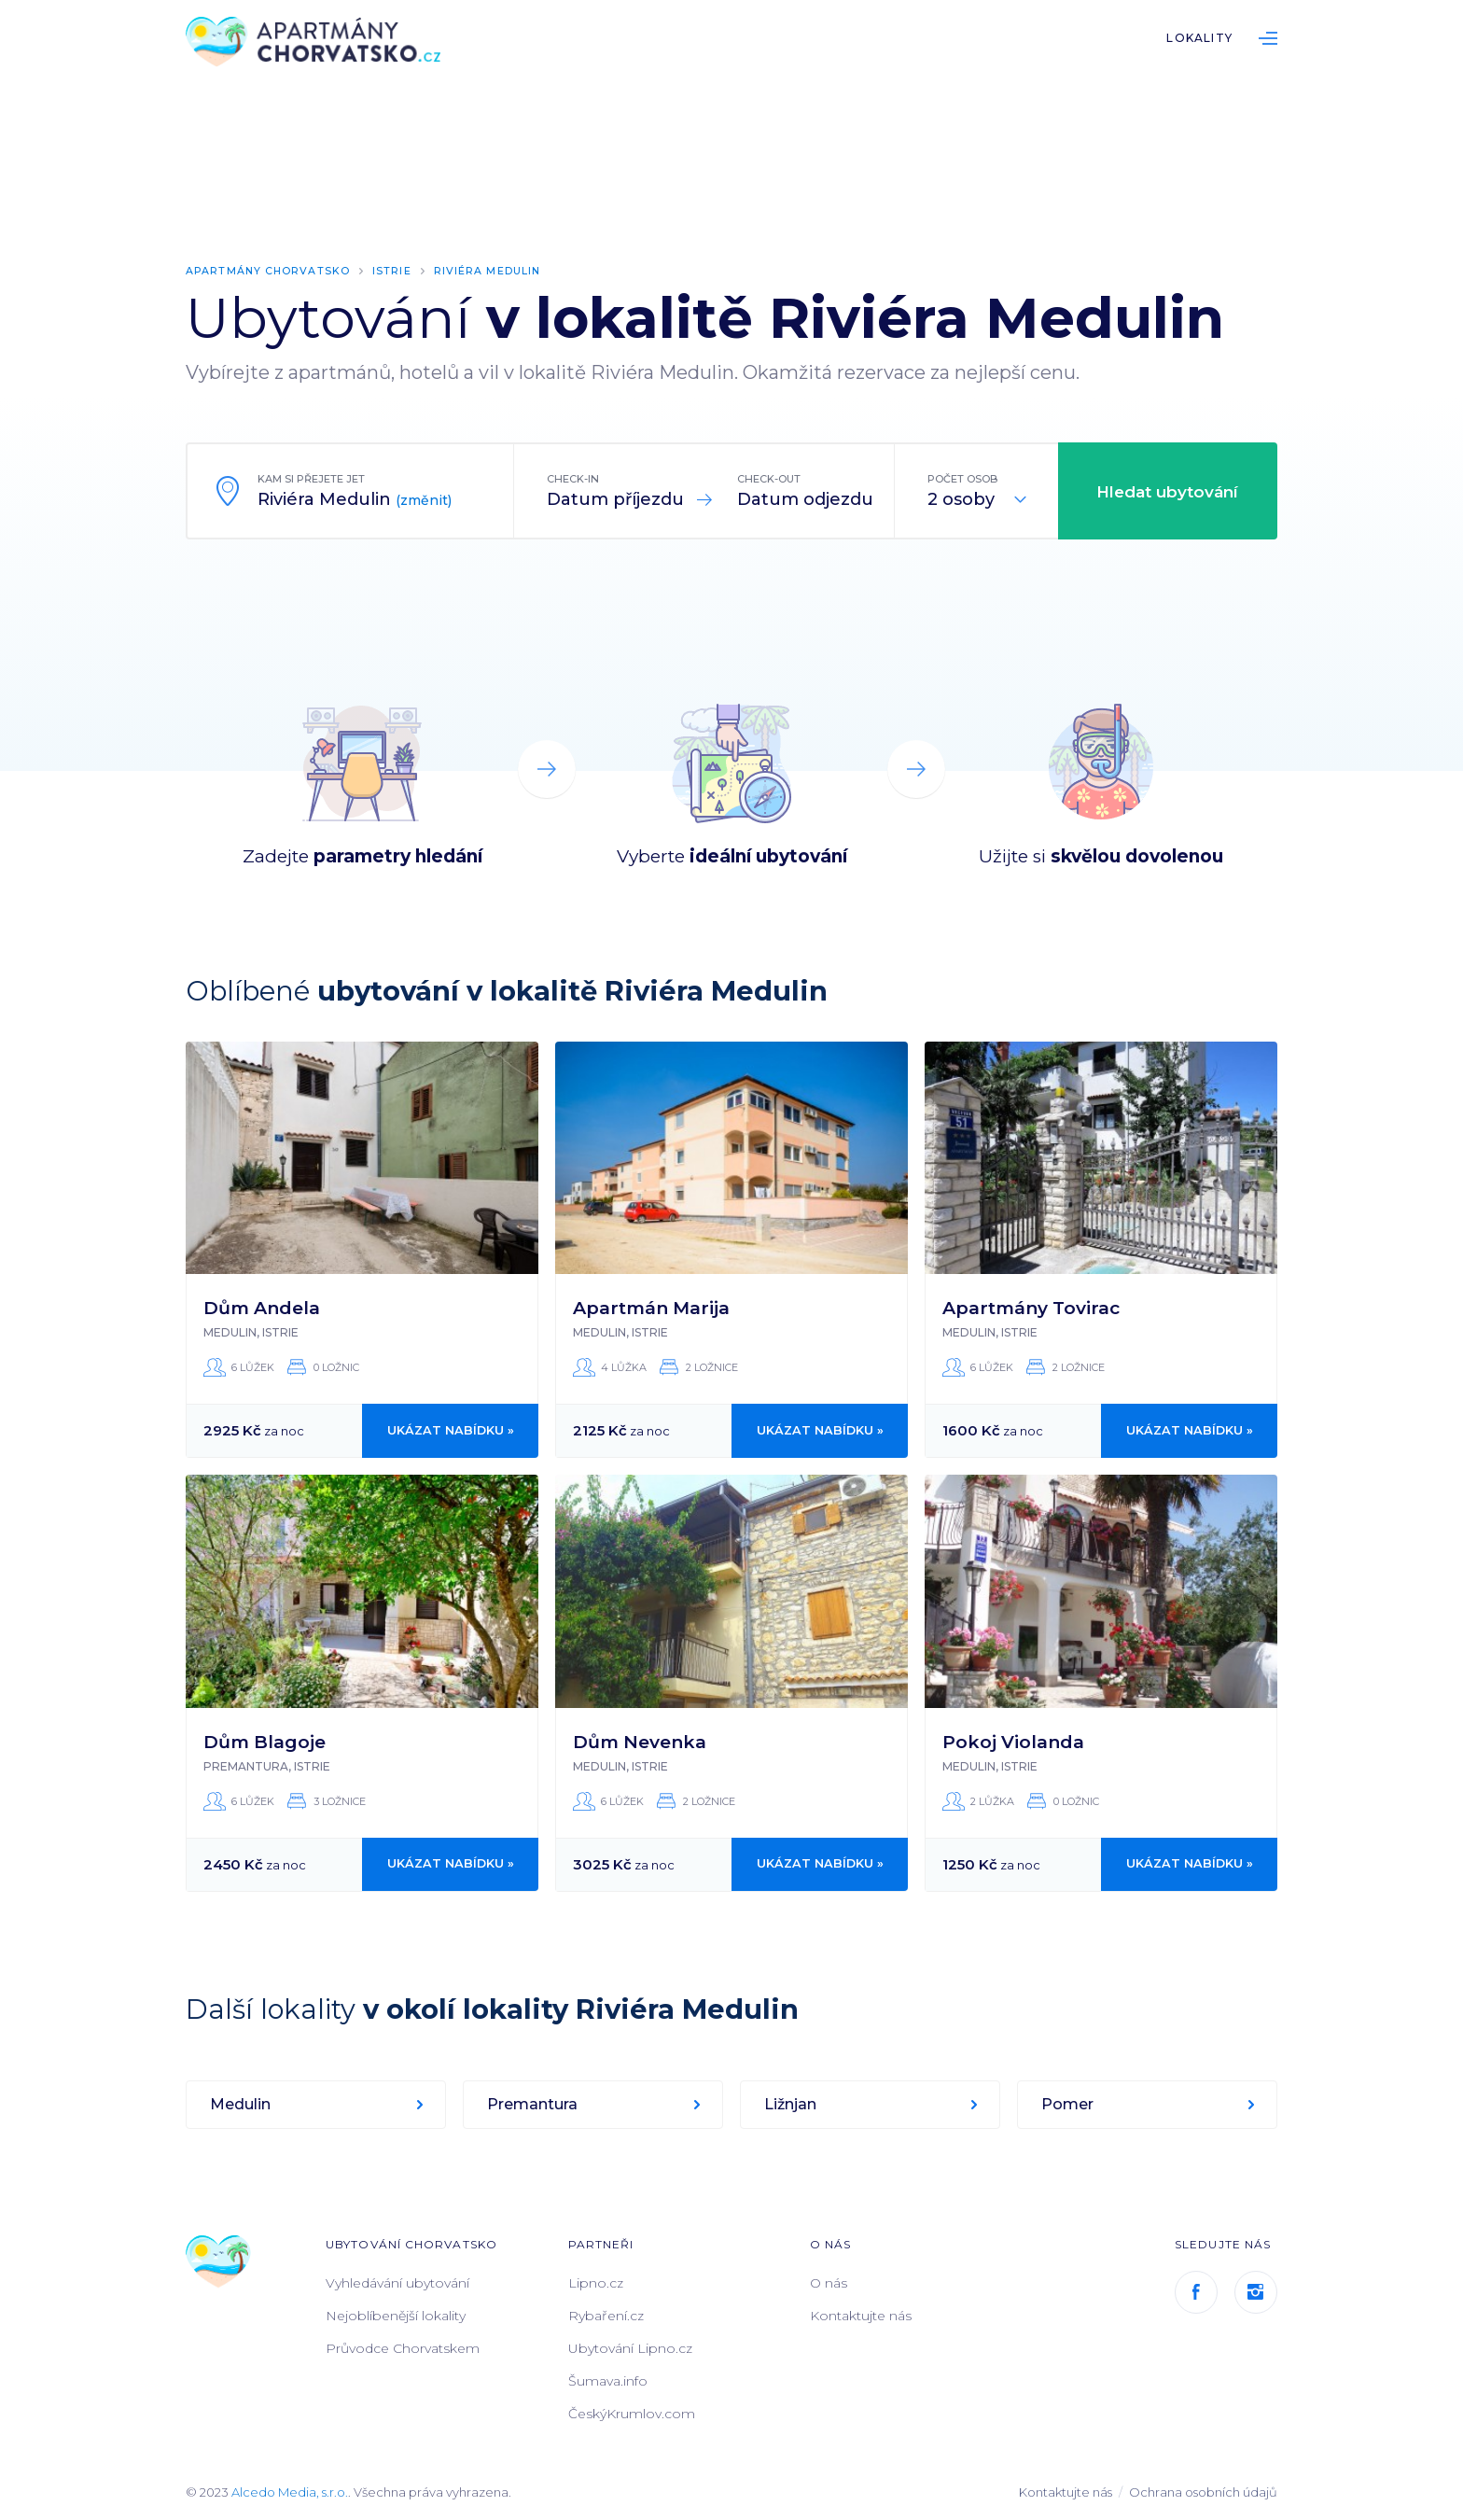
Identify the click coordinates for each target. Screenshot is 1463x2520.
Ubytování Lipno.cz (630, 2347)
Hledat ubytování (1167, 491)
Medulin (240, 2103)
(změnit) (424, 499)
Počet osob (962, 477)
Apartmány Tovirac (1031, 1307)
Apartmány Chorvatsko (269, 270)
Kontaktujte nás (861, 2314)
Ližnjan (790, 2103)
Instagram (1255, 2291)
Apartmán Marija (651, 1307)
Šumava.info (608, 2380)
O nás (828, 2282)
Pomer (1067, 2103)
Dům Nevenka (639, 1741)
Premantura (532, 2103)
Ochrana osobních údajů (1203, 2491)
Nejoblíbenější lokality (396, 2314)
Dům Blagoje (264, 1741)
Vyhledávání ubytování (397, 2282)
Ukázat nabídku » (450, 1429)
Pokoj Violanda (1013, 1741)
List (1268, 38)
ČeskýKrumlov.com (631, 2412)
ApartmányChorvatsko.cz (316, 42)
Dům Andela (261, 1307)
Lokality (1199, 38)
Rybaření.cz (606, 2314)
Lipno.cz (595, 2282)
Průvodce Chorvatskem (403, 2347)
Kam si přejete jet (311, 477)
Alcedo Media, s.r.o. (289, 2491)
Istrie (394, 270)
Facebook (1196, 2291)
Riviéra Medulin (491, 270)
